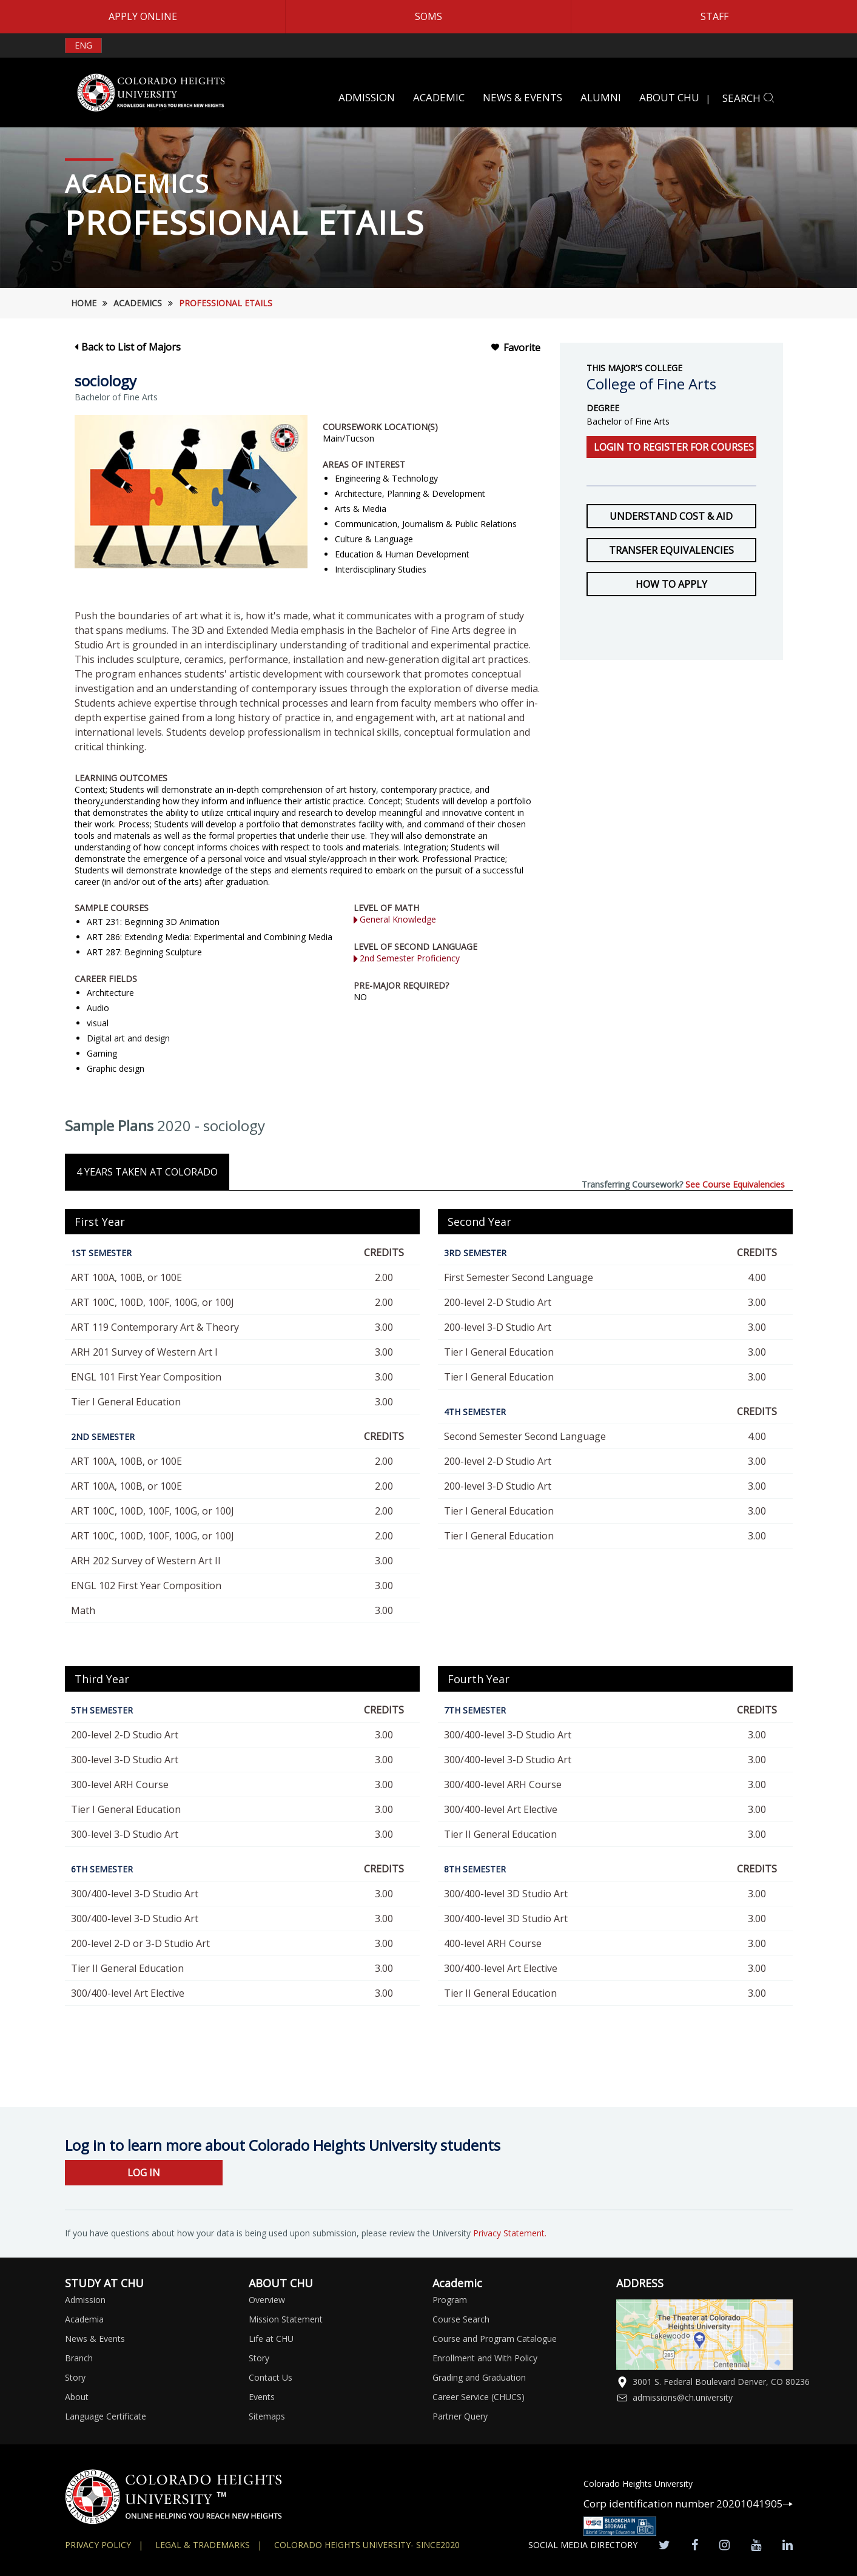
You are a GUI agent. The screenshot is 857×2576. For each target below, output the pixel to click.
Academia (84, 2319)
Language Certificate (105, 2416)
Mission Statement (286, 2319)
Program (449, 2299)
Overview (267, 2299)
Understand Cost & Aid (671, 516)
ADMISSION (366, 97)
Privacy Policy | (104, 2545)
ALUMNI (600, 97)
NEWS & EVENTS (522, 97)
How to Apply (671, 584)
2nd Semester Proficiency (407, 958)
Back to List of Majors (128, 347)
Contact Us (270, 2377)
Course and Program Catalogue (494, 2338)
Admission (85, 2299)
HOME (83, 303)
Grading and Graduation (479, 2377)
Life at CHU (271, 2338)
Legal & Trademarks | (208, 2545)
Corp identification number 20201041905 (688, 2503)
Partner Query (460, 2416)
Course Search (460, 2319)
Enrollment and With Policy (484, 2358)
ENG (83, 45)
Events (262, 2397)
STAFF (714, 16)
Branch (79, 2358)
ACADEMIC (439, 97)
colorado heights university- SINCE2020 (367, 2545)
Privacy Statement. (509, 2233)
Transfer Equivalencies (671, 550)
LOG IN (143, 2172)
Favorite (515, 347)
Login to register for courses (674, 447)
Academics (137, 303)
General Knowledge (395, 919)
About (77, 2397)
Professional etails (225, 303)
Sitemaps (267, 2416)
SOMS (428, 16)
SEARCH (748, 98)
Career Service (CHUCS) (478, 2397)
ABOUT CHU (669, 97)
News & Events (95, 2338)
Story (75, 2377)
